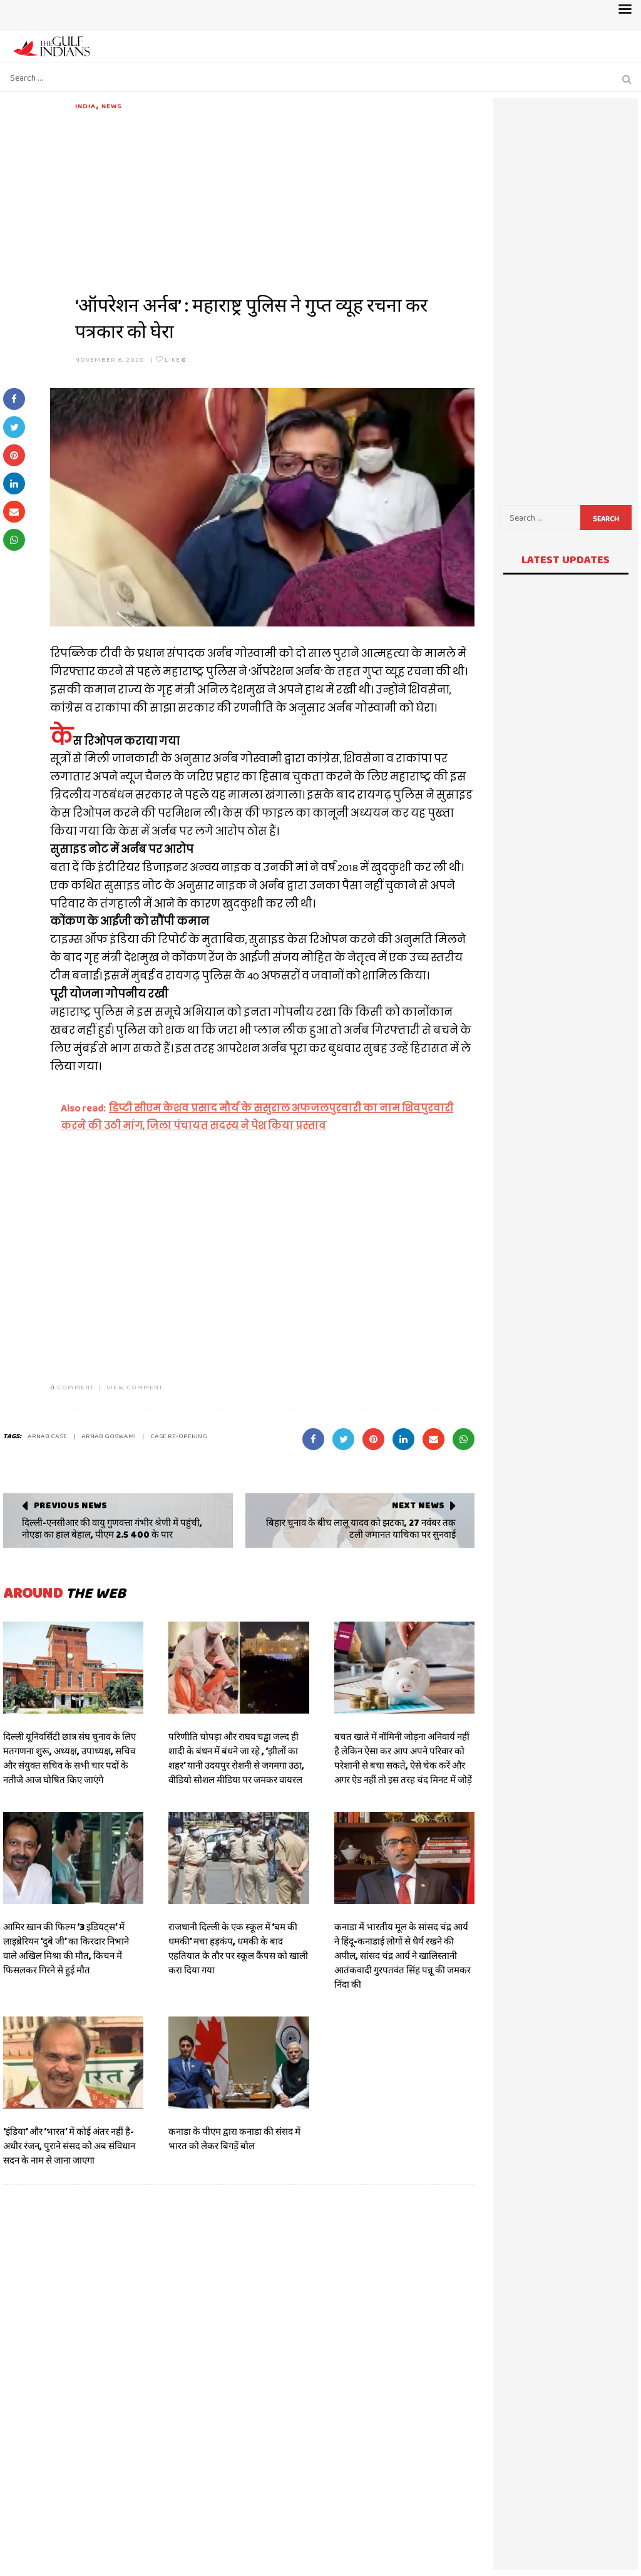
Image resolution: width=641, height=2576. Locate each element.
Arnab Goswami (108, 1436)
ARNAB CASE (47, 1436)
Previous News (70, 1505)
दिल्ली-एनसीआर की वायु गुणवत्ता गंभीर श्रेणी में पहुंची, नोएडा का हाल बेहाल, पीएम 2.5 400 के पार (112, 1529)
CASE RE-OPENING (178, 1436)
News (111, 106)
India (85, 106)
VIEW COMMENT (134, 1387)
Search (606, 518)
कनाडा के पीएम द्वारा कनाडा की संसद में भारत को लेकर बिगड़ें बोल (234, 2139)
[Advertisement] (274, 199)
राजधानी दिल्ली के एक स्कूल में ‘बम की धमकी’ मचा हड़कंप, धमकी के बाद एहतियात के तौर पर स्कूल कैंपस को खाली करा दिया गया (238, 1948)
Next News (418, 1505)
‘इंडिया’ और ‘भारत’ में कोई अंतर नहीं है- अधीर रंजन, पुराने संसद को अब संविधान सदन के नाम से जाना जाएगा (69, 2146)
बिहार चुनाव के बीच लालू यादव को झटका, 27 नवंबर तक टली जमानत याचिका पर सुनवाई (361, 1529)
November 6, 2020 (110, 359)
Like (171, 359)
